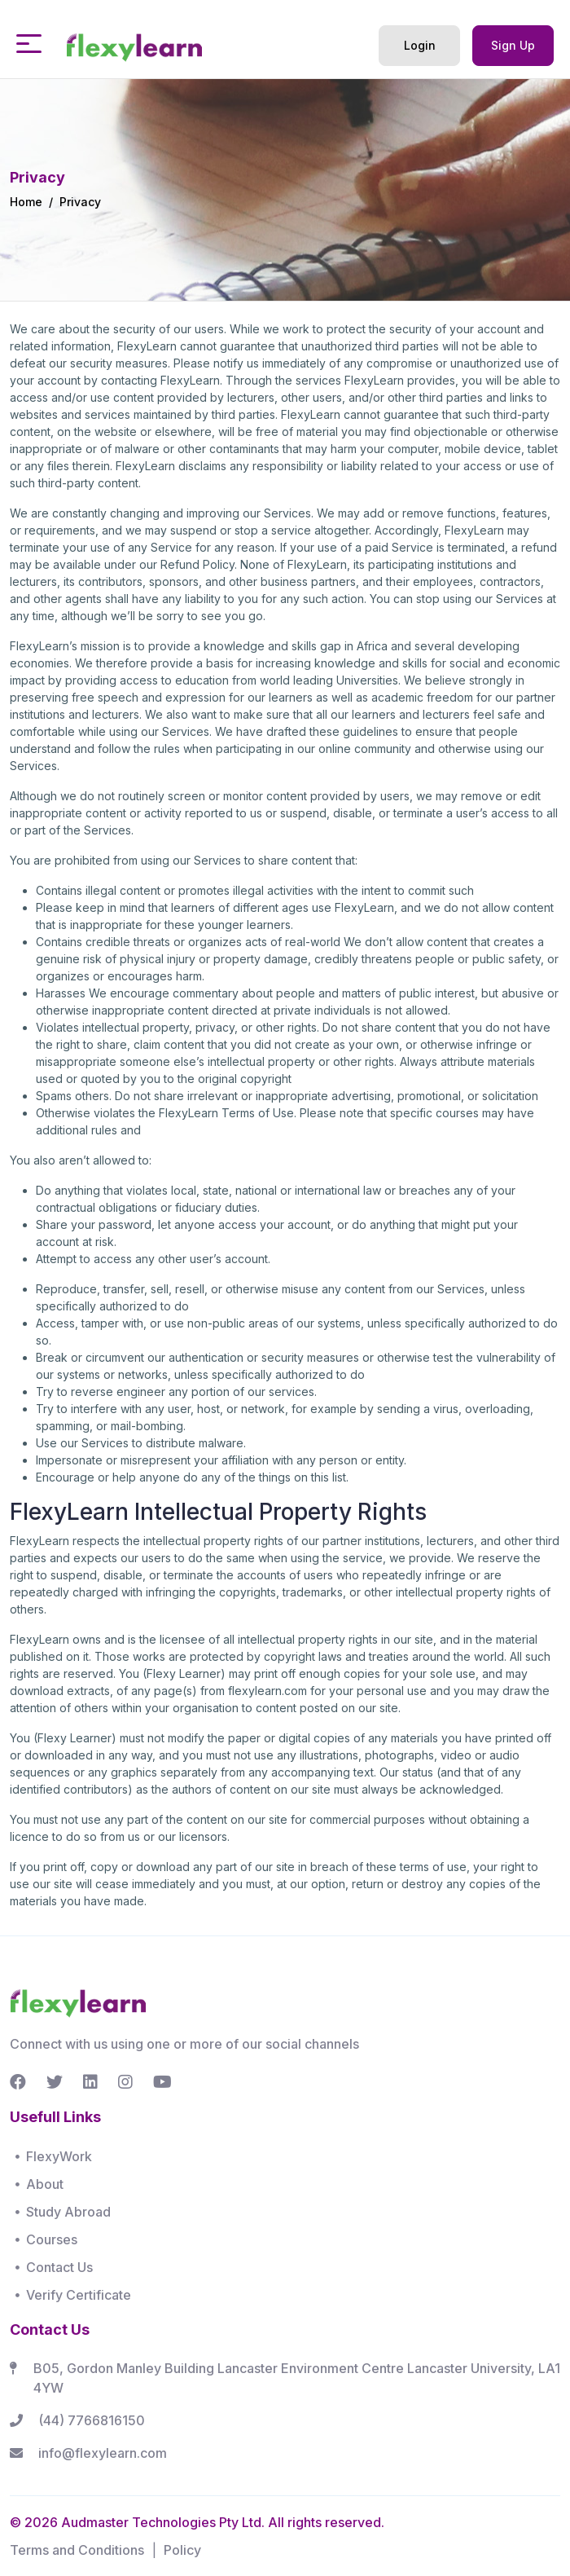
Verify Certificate (78, 2295)
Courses (51, 2239)
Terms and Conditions (77, 2550)
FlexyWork (59, 2156)
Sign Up (513, 45)
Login (420, 45)
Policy (182, 2550)
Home (26, 202)
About (45, 2184)
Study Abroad (68, 2212)
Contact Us (59, 2267)
